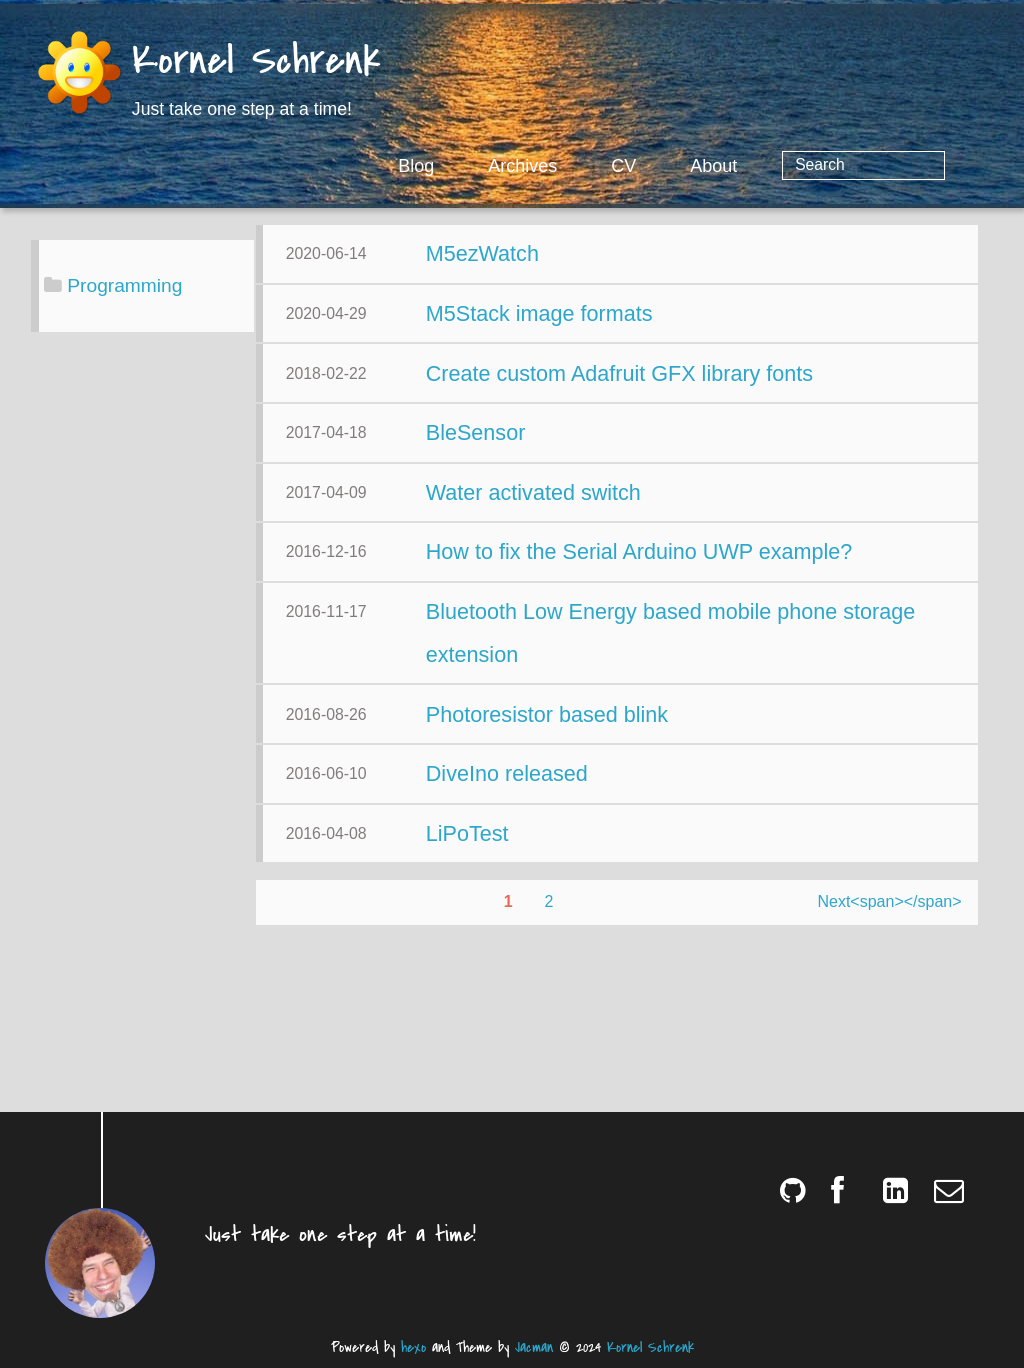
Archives (603, 166)
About (794, 166)
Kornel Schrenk (256, 62)
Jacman (534, 1347)
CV (704, 166)
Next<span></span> (684, 1072)
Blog (497, 166)
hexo (413, 1347)
